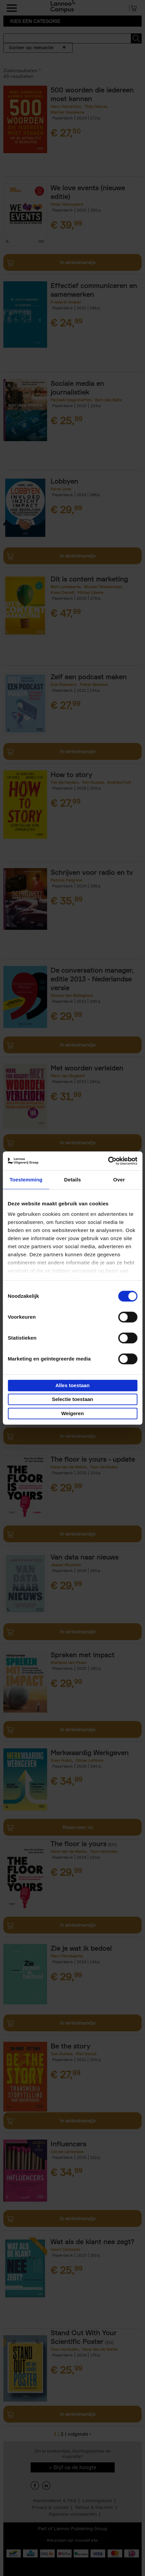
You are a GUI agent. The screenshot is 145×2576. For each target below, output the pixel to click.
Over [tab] (119, 1179)
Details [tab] (72, 1179)
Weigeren (72, 1413)
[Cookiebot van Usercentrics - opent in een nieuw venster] (107, 1160)
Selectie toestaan (72, 1399)
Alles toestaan (73, 1385)
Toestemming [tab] (25, 1179)
